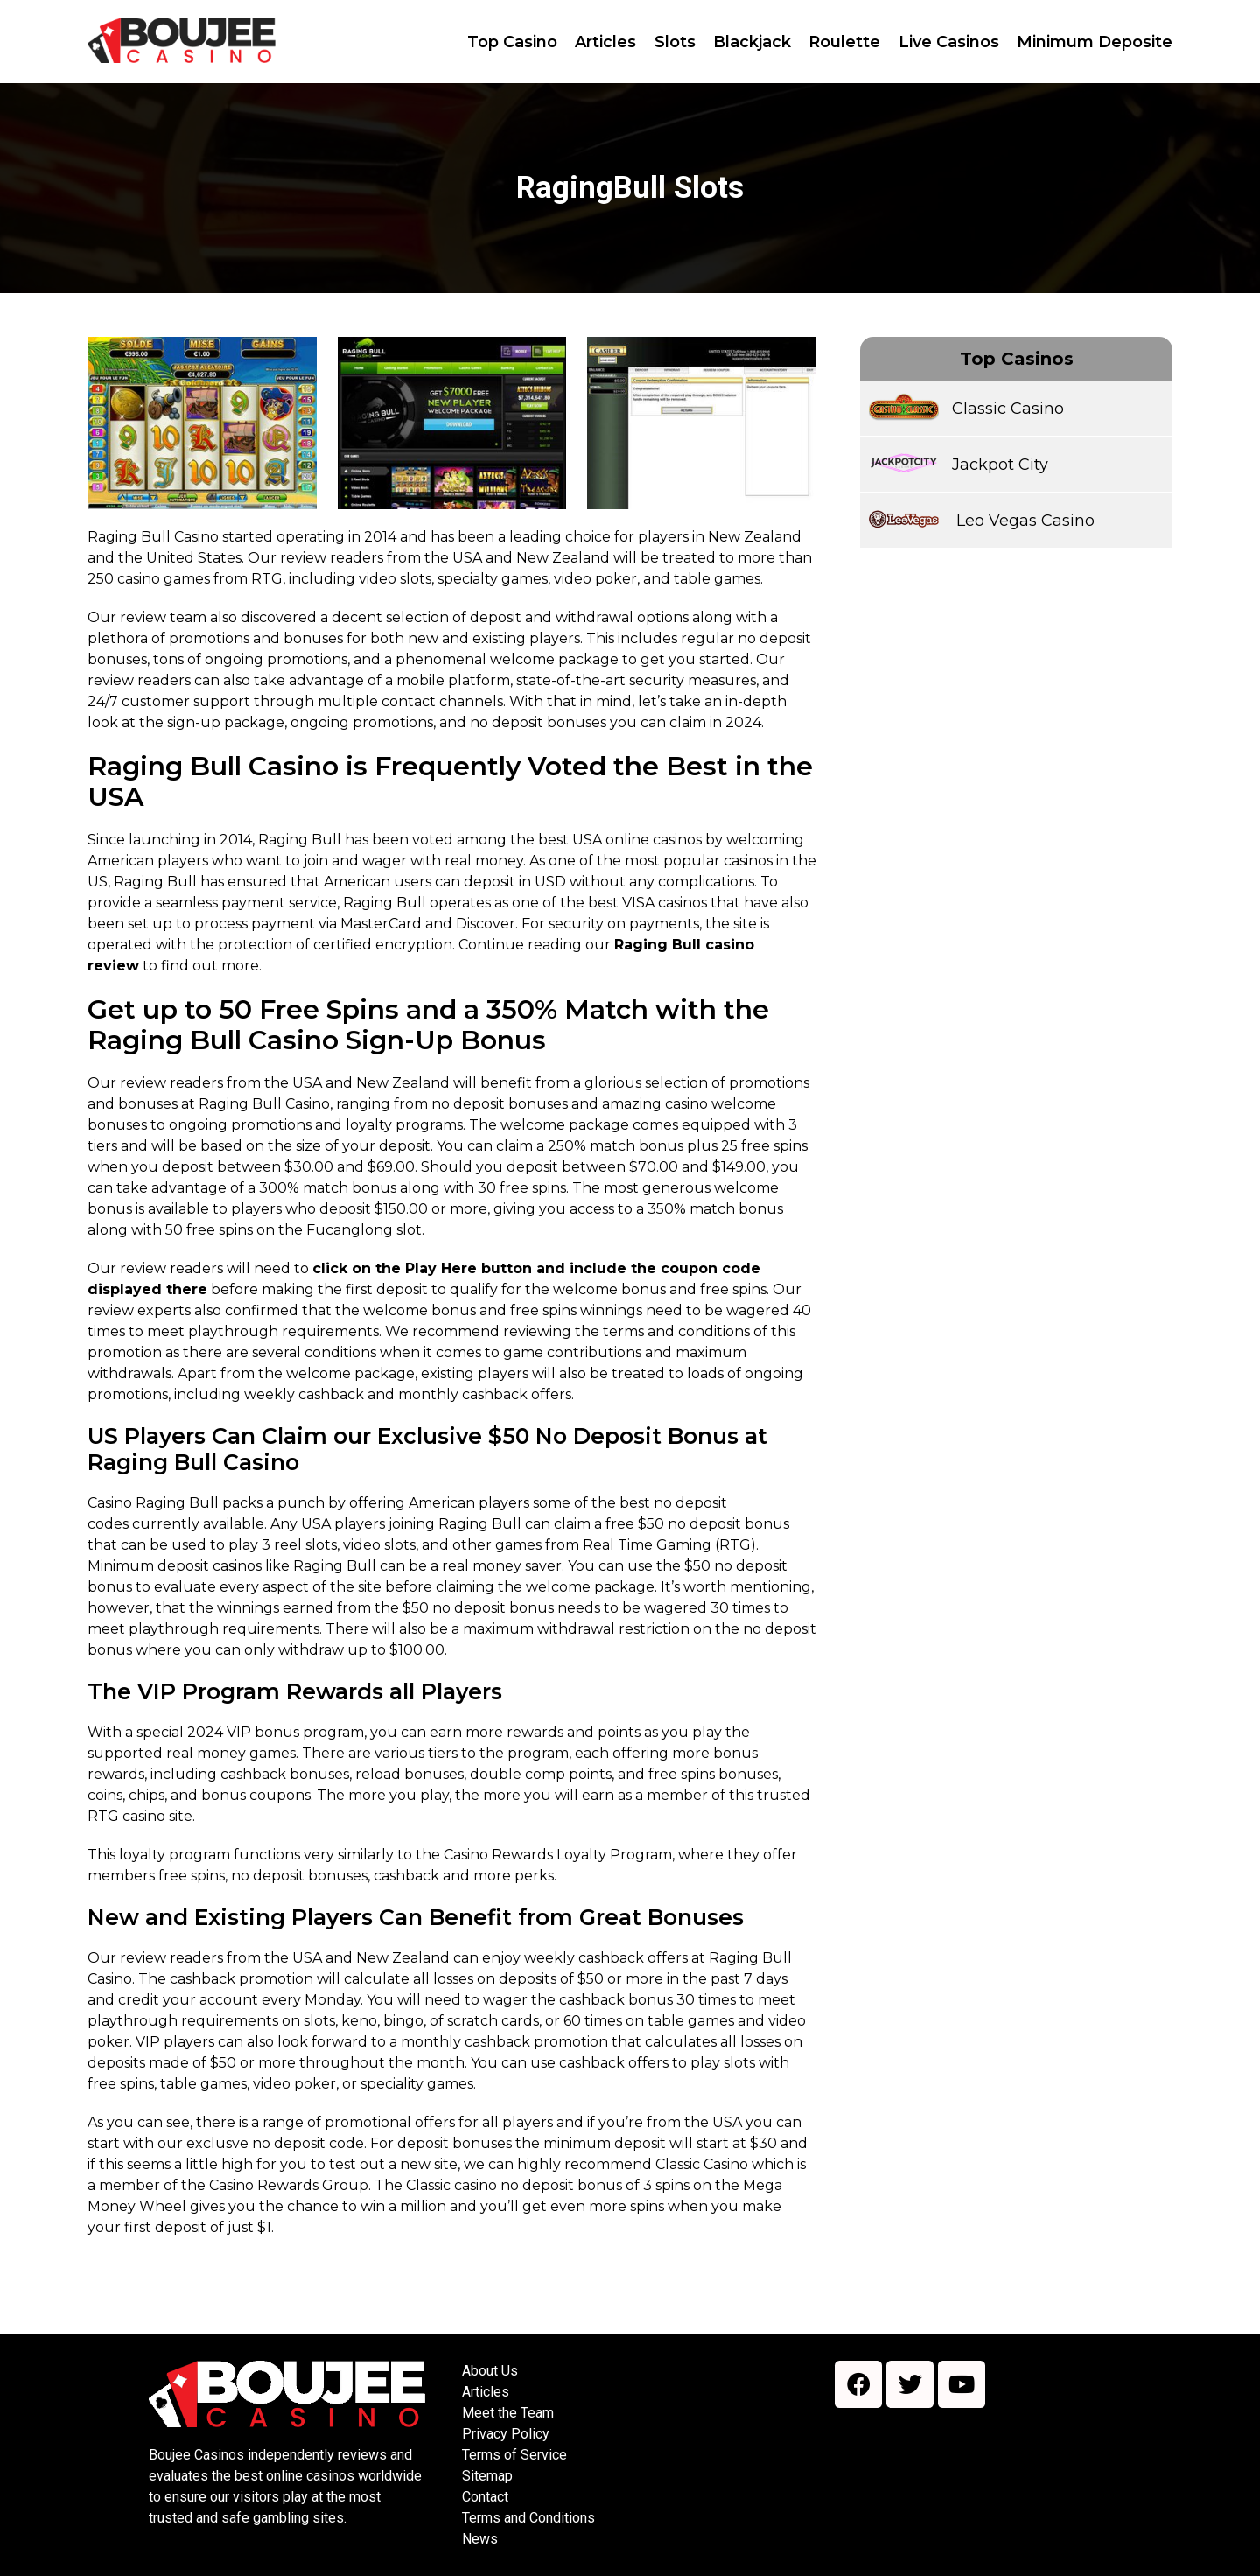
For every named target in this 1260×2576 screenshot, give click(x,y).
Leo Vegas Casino (1023, 520)
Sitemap (487, 2476)
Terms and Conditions (528, 2518)
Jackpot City (1000, 464)
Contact (485, 2496)
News (480, 2538)
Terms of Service (514, 2454)
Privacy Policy (506, 2434)
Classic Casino (1008, 408)
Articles (485, 2392)
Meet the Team (508, 2412)
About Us (490, 2370)
